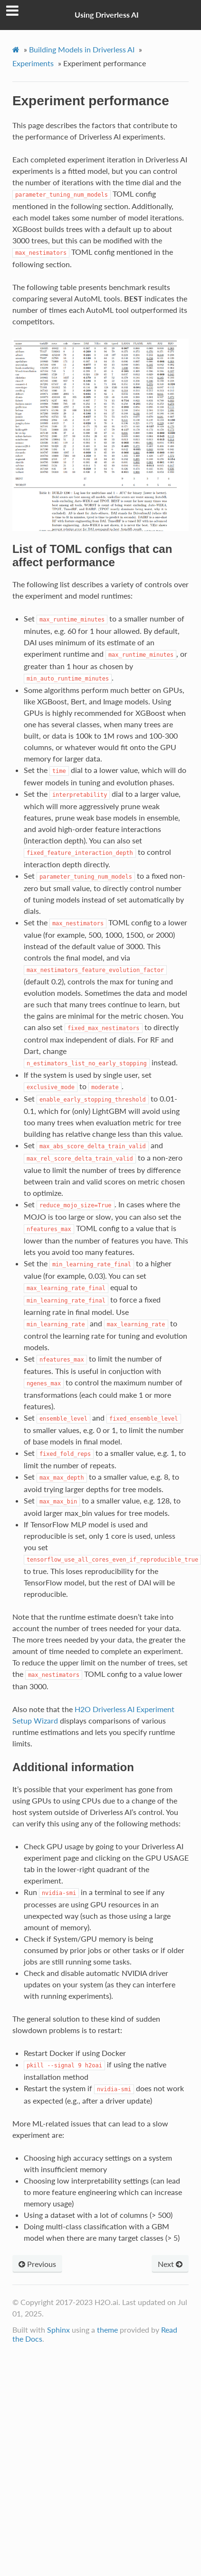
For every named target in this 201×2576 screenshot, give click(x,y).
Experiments (33, 63)
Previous (37, 2263)
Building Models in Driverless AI (81, 49)
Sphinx (58, 2329)
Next (170, 2263)
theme (107, 2329)
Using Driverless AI (107, 14)
